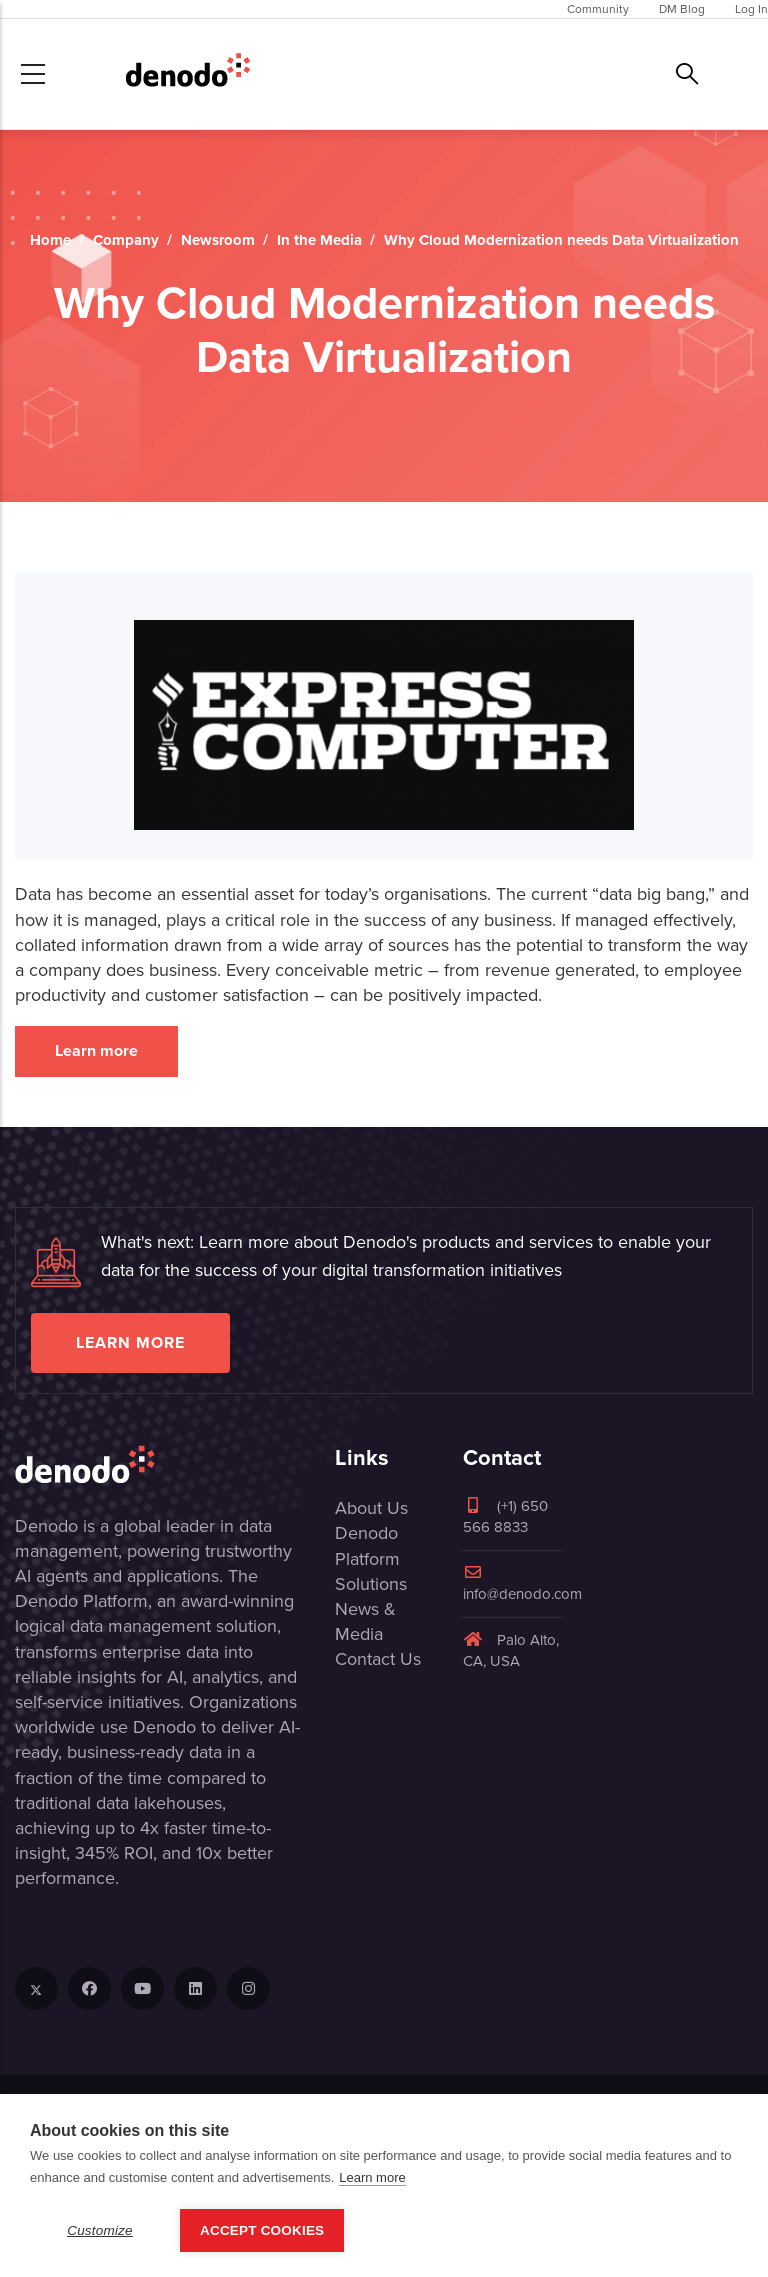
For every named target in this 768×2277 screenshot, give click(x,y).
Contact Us (378, 1659)
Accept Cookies (262, 2230)
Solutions (371, 1584)
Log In (751, 9)
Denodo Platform (367, 1545)
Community (598, 9)
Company (126, 240)
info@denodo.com (522, 1584)
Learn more (96, 1050)
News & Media (365, 1621)
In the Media (319, 240)
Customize (100, 2230)
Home (50, 240)
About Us (371, 1508)
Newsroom (218, 240)
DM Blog (682, 9)
